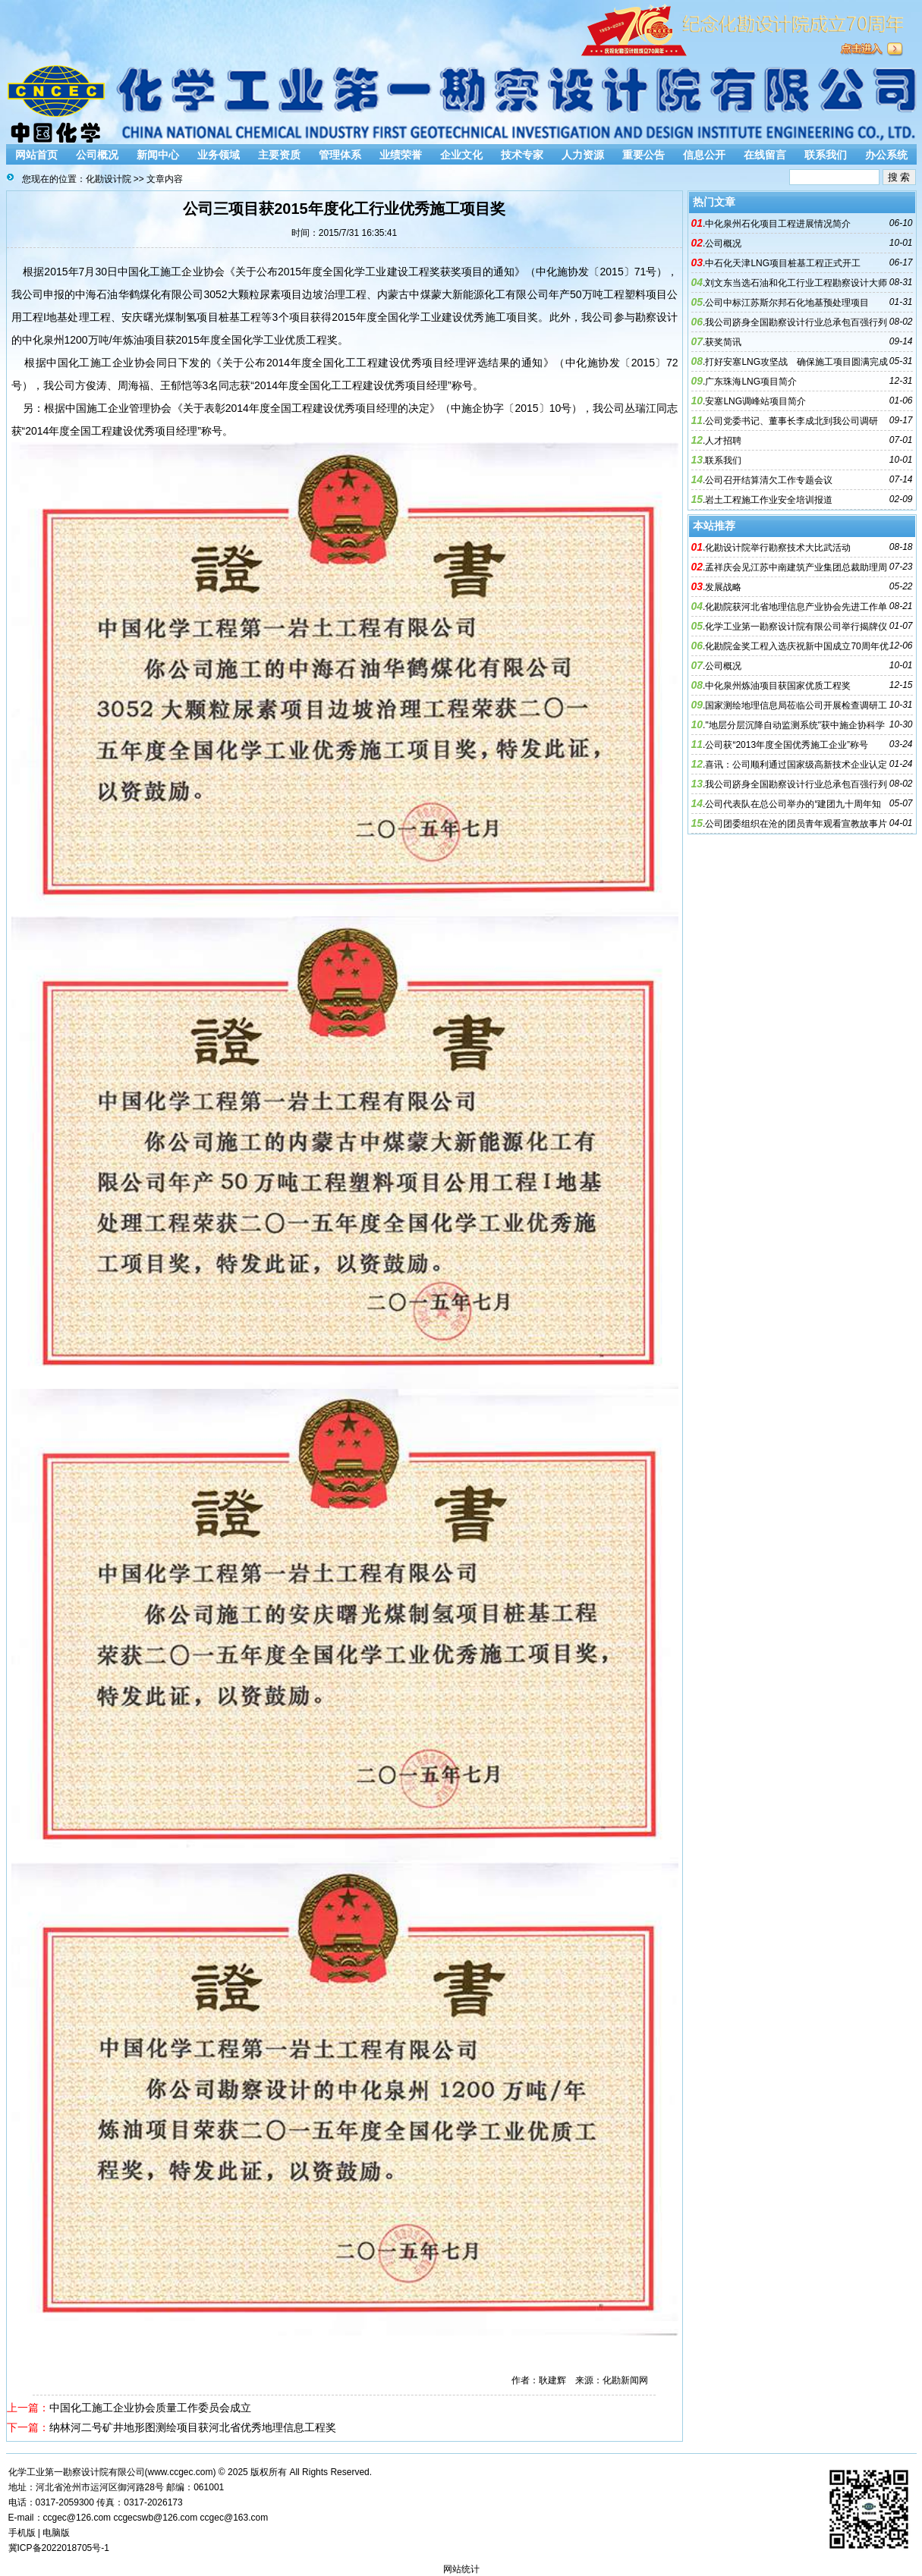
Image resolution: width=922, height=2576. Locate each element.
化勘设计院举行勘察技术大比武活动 (778, 547)
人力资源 (583, 155)
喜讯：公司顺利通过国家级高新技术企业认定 (796, 764)
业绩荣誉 (400, 155)
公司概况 (97, 155)
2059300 (76, 2502)
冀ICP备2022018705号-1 (58, 2548)
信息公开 (704, 155)
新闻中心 (158, 155)
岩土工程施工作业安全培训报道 (768, 500)
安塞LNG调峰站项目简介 (755, 401)
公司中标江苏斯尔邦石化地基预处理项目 (787, 302)
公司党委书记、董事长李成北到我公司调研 (791, 421)
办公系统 (886, 155)
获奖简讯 (723, 342)
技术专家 (522, 155)
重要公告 (643, 155)
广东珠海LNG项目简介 (751, 381)
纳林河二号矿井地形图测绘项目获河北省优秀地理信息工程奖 (192, 2427)
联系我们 (825, 155)
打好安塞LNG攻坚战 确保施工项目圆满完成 (796, 362)
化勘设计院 (108, 179)
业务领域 (218, 155)
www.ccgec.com (180, 2472)
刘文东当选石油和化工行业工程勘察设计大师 (796, 283)
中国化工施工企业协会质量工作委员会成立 (150, 2408)
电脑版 (56, 2532)
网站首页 (36, 155)
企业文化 (461, 155)
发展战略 (723, 587)
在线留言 (765, 155)
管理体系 (340, 155)
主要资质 (279, 155)
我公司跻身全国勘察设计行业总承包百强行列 (796, 322)
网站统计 (461, 2569)
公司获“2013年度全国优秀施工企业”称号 (786, 745)
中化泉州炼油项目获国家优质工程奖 (778, 685)
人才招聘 (723, 440)
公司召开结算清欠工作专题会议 (768, 480)
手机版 (22, 2532)
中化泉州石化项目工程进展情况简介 (778, 223)
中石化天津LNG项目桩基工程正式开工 (783, 263)
